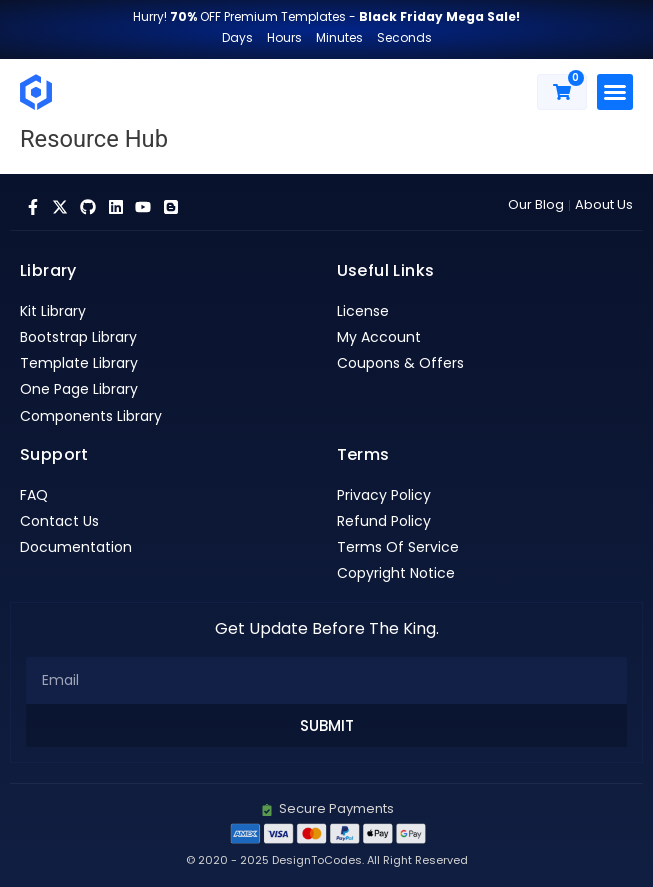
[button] (615, 92)
